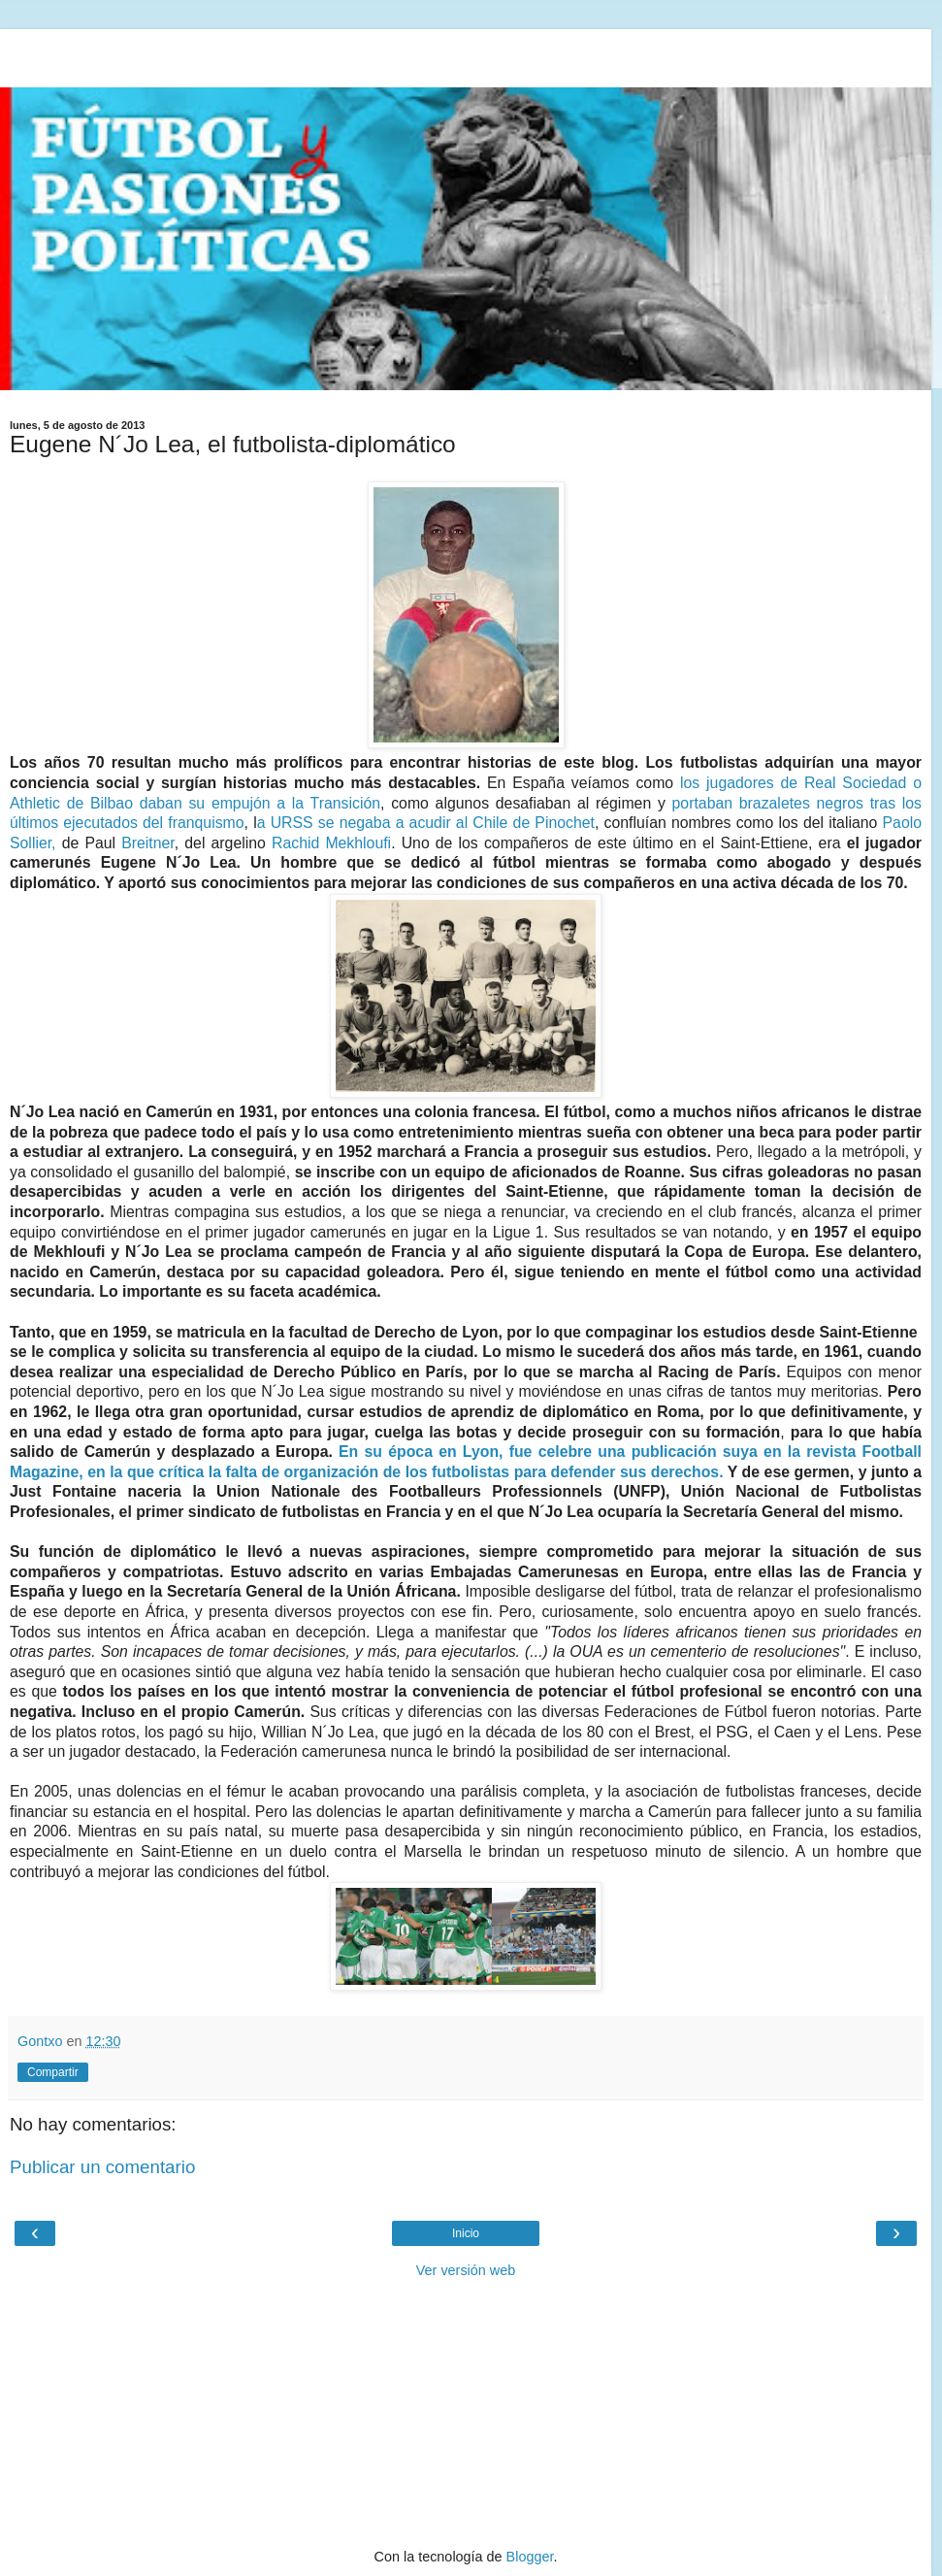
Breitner (148, 843)
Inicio (465, 2233)
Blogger (530, 2556)
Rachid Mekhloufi (331, 843)
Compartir (53, 2072)
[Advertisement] (465, 53)
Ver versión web (465, 2270)
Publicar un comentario (102, 2167)
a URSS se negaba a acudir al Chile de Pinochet (426, 822)
